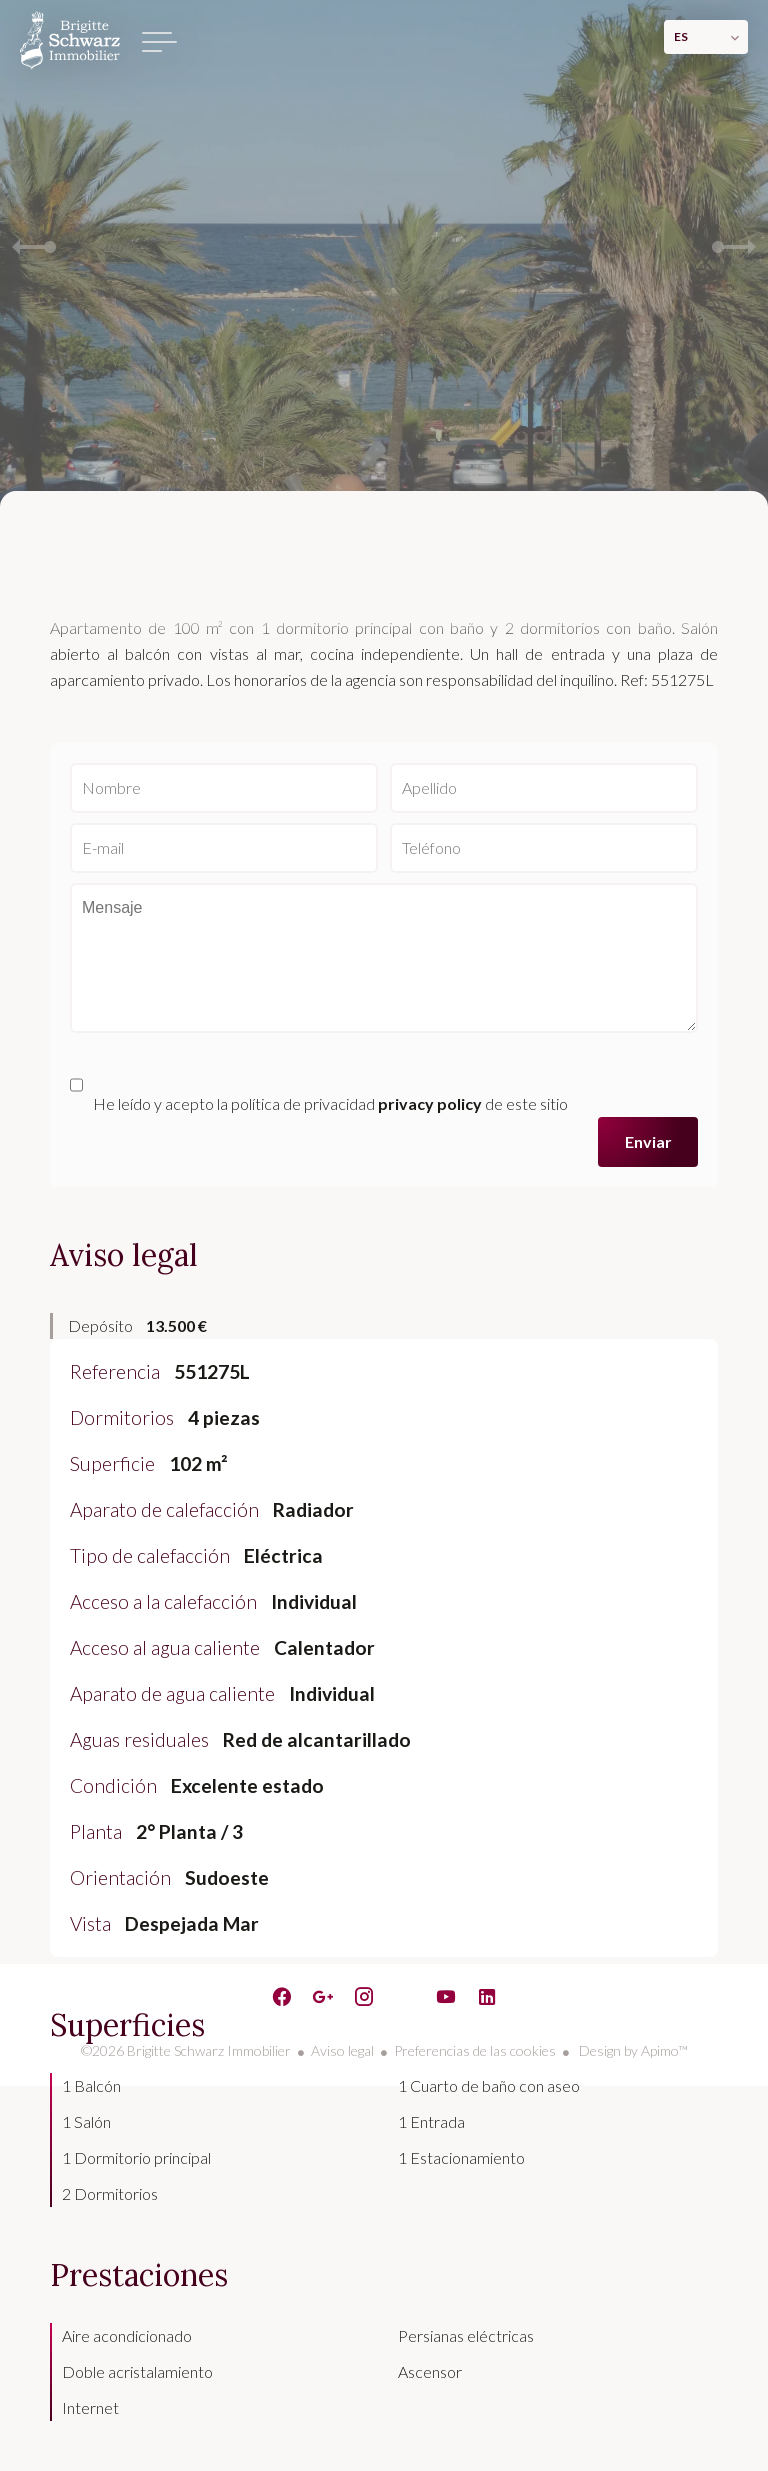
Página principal (70, 40)
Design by (632, 2050)
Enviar (648, 1141)
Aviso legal (342, 2050)
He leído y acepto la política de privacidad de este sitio (330, 1103)
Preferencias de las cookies (475, 2050)
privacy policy (430, 1103)
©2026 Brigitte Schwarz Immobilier (186, 2050)
